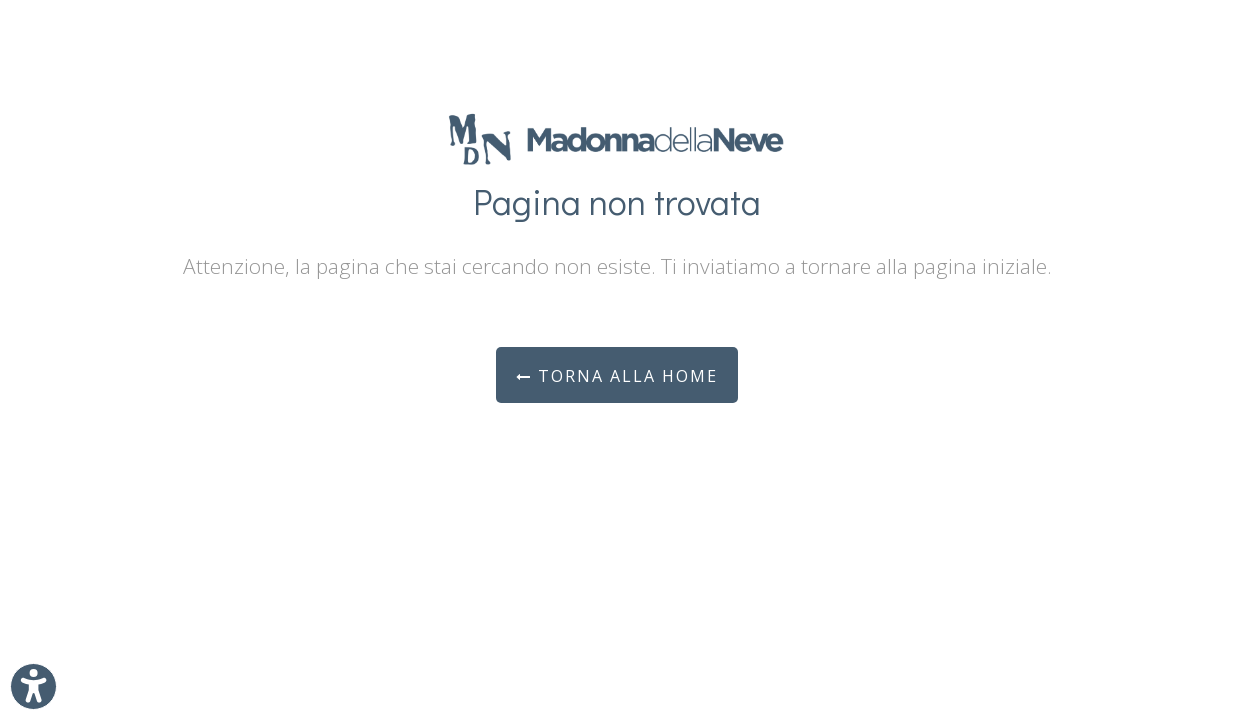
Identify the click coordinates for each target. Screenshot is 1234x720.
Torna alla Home (617, 376)
